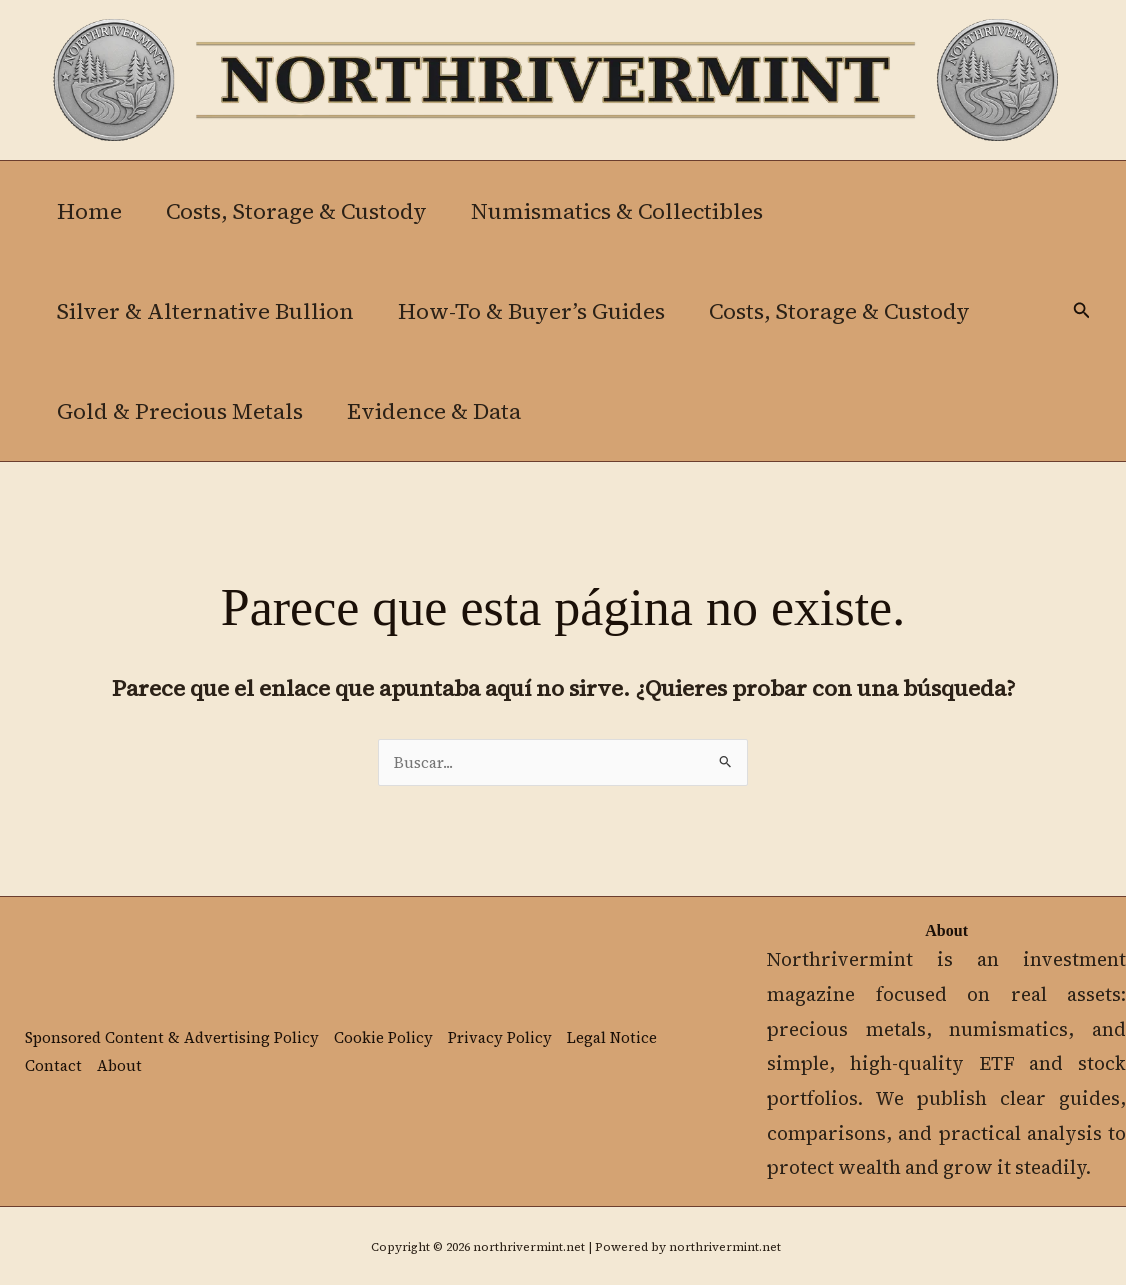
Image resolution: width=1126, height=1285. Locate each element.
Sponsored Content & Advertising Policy (172, 1037)
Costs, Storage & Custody (296, 211)
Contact (53, 1065)
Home (89, 211)
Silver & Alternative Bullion (205, 311)
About (119, 1065)
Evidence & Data (434, 411)
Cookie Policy (383, 1037)
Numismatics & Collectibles (617, 211)
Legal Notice (612, 1037)
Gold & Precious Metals (180, 411)
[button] (1082, 311)
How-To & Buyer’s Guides (531, 311)
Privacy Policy (500, 1037)
